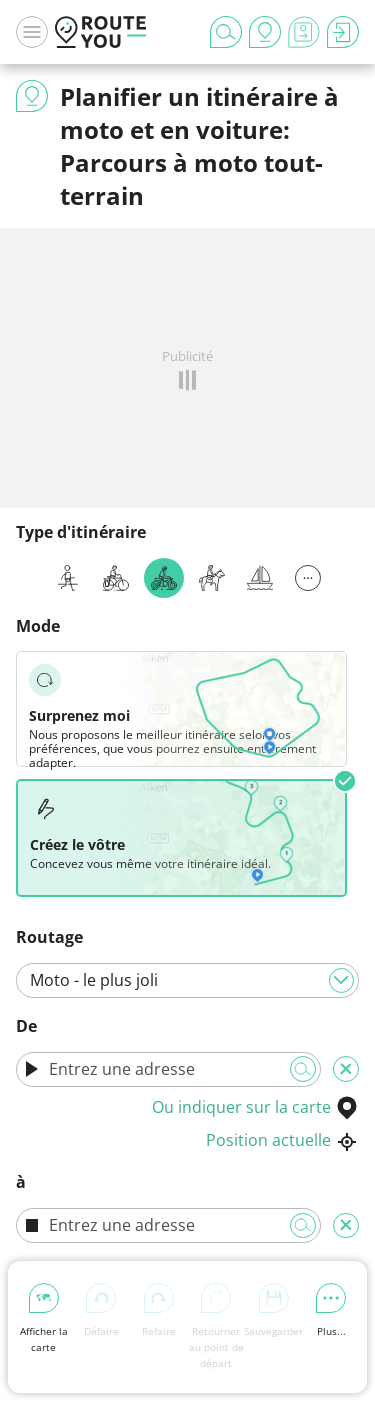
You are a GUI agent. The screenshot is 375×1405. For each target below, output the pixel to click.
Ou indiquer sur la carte (255, 1107)
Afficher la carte (44, 1318)
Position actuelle (282, 1140)
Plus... (331, 1310)
